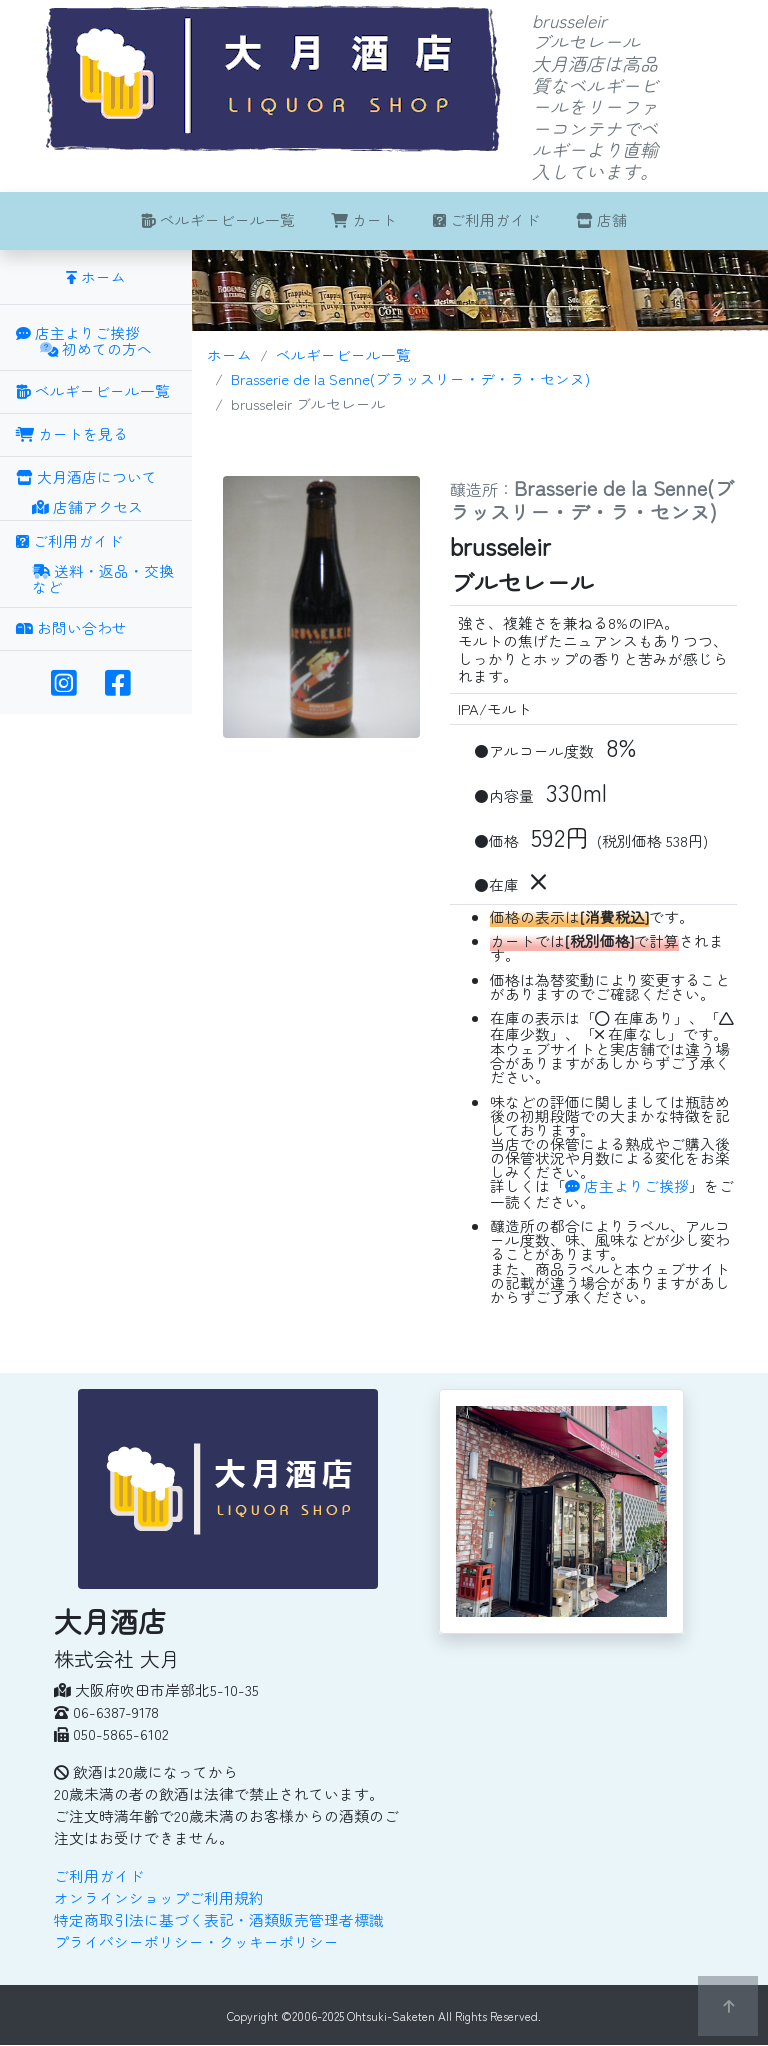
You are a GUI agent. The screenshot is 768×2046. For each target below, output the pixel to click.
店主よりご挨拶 (627, 1185)
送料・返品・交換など (103, 580)
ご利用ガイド (486, 219)
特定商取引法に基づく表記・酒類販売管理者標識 (219, 1919)
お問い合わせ (71, 627)
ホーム (229, 355)
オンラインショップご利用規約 (159, 1897)
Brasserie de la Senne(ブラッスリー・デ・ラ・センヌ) (410, 379)
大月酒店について (86, 476)
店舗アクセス (87, 508)
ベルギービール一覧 (218, 219)
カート (364, 219)
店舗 (601, 219)
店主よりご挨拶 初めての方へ (84, 342)
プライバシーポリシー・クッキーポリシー (196, 1941)
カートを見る (72, 433)
